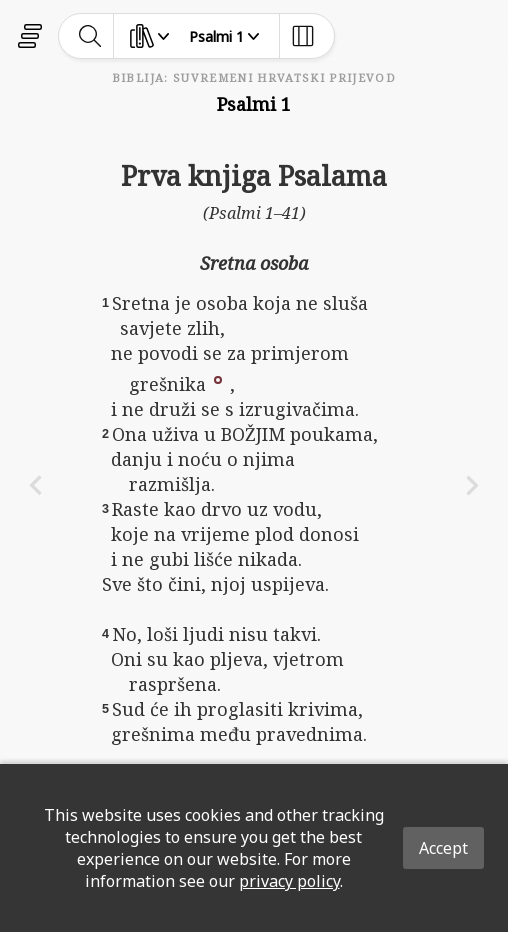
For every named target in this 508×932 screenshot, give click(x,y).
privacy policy (289, 881)
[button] (218, 378)
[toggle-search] (90, 36)
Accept (443, 848)
